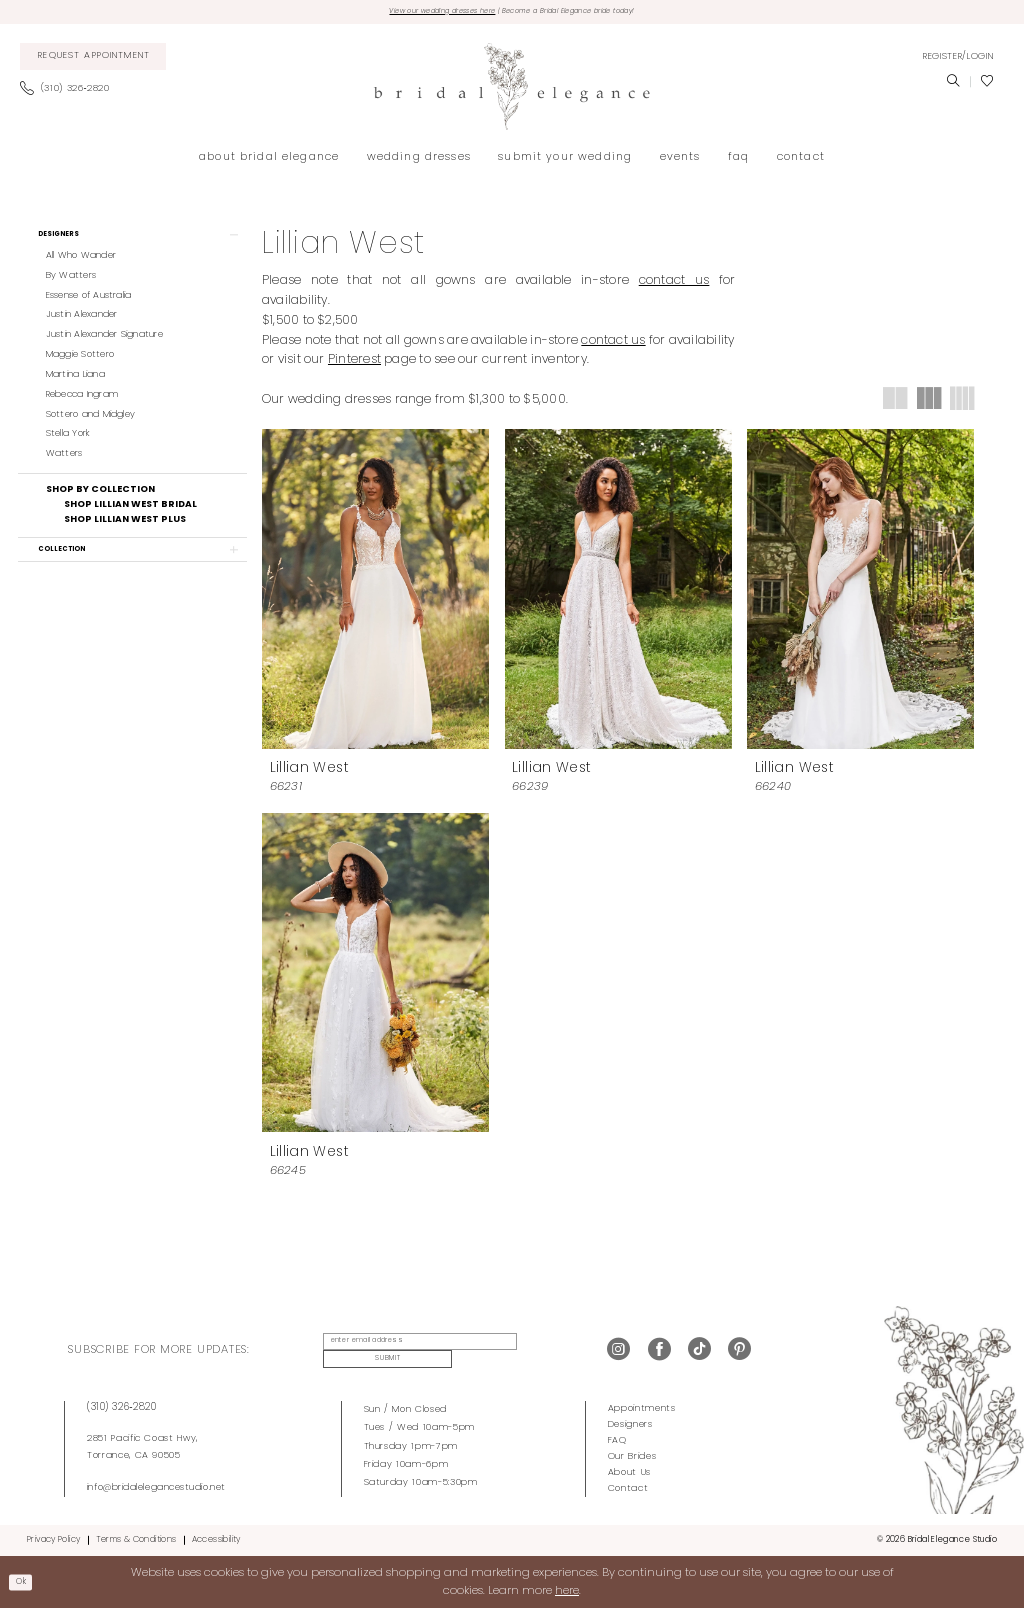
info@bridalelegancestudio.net (156, 1490)
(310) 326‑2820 (122, 1410)
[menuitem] (93, 61)
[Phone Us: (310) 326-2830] (70, 93)
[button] (958, 60)
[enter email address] (407, 1358)
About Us (629, 1475)
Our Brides (632, 1459)
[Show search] (953, 86)
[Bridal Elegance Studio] (512, 90)
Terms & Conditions (136, 1543)
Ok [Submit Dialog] (26, 1585)
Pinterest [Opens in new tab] (354, 364)
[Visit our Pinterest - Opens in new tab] (739, 1357)
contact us (674, 285)
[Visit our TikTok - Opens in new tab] (699, 1357)
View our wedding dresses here (409, 13)
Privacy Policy (53, 1543)
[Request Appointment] (93, 61)
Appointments (642, 1411)
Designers (630, 1427)
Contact (628, 1491)
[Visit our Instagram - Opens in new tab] (618, 1357)
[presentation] (375, 592)
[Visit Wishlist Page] (987, 86)
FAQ (617, 1443)
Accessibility (216, 1543)
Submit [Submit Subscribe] (537, 1357)
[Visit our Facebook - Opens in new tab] (659, 1357)
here (567, 1594)
